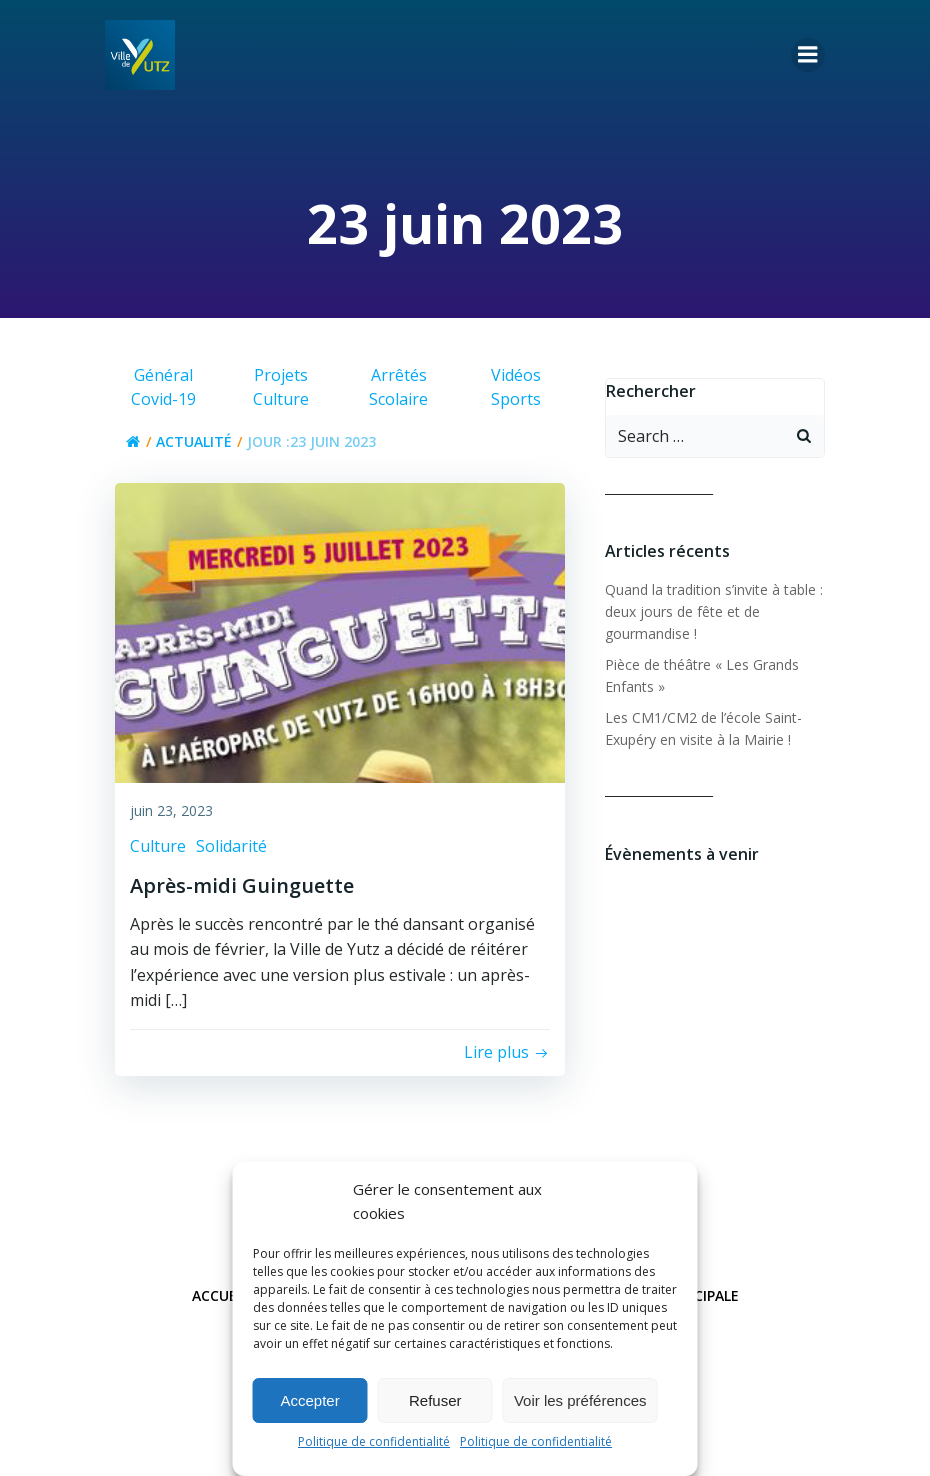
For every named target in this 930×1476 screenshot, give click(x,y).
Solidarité (231, 846)
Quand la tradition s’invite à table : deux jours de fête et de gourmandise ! (714, 612)
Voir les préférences (580, 1400)
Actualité (194, 441)
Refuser (435, 1400)
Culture (158, 846)
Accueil (220, 1295)
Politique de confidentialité (374, 1441)
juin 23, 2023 (171, 810)
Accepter (310, 1400)
